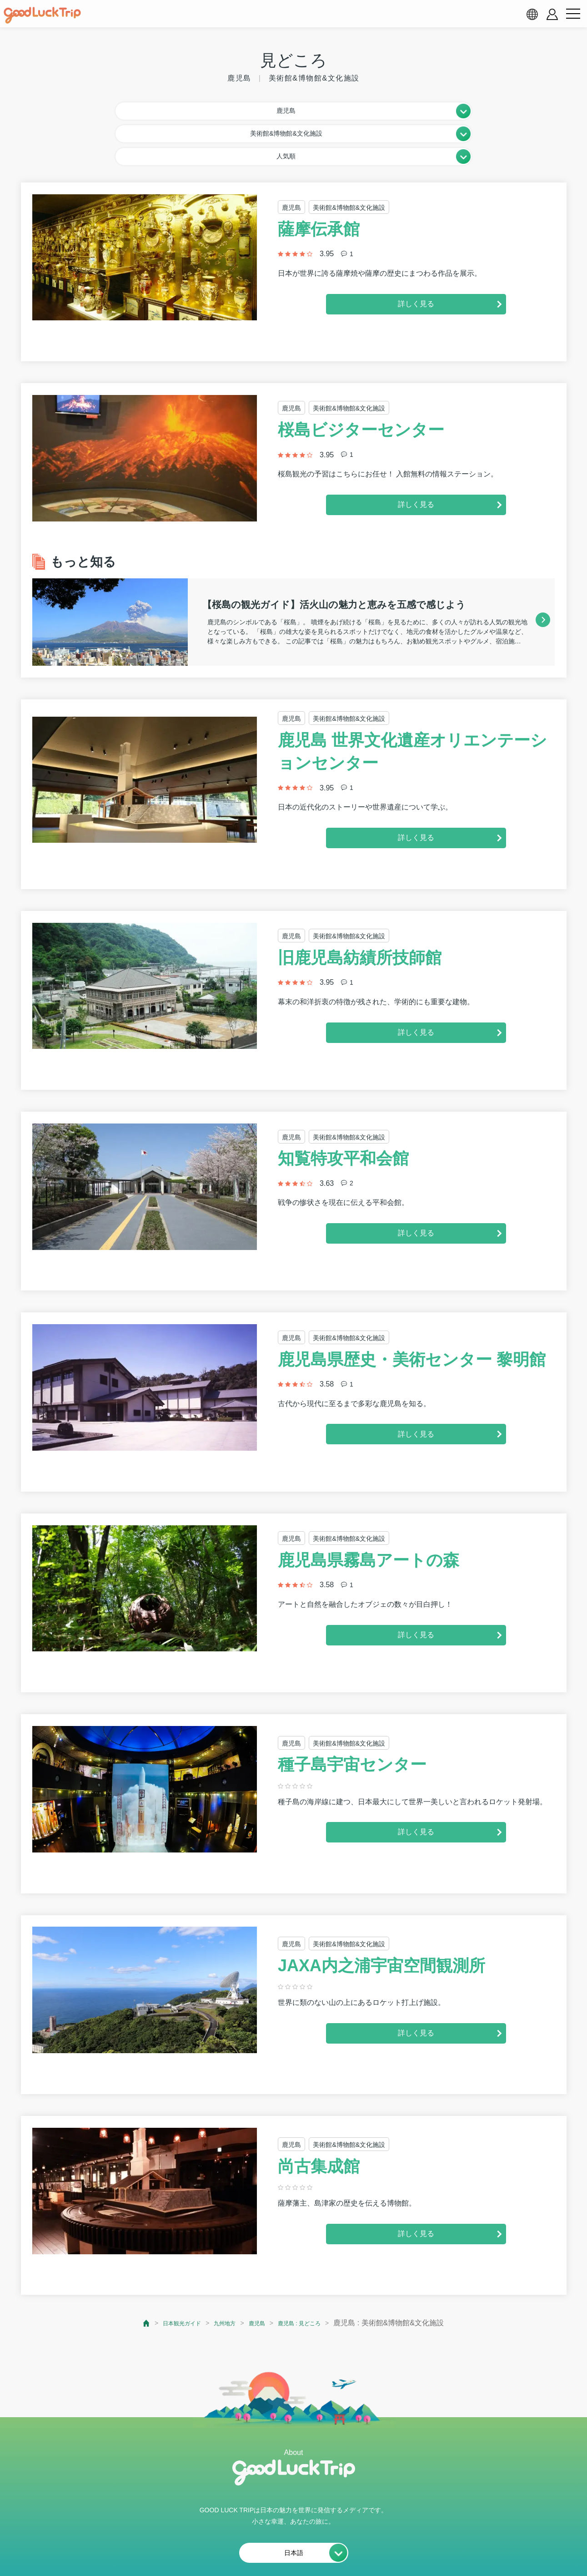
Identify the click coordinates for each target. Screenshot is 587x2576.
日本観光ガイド (168, 2272)
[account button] (552, 14)
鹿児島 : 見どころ (311, 2272)
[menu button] (572, 14)
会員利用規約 (216, 2547)
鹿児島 (260, 2272)
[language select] (532, 14)
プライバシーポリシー (291, 2547)
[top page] (127, 2272)
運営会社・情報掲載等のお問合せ (398, 2547)
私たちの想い (156, 2547)
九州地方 (221, 2272)
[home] (42, 15)
